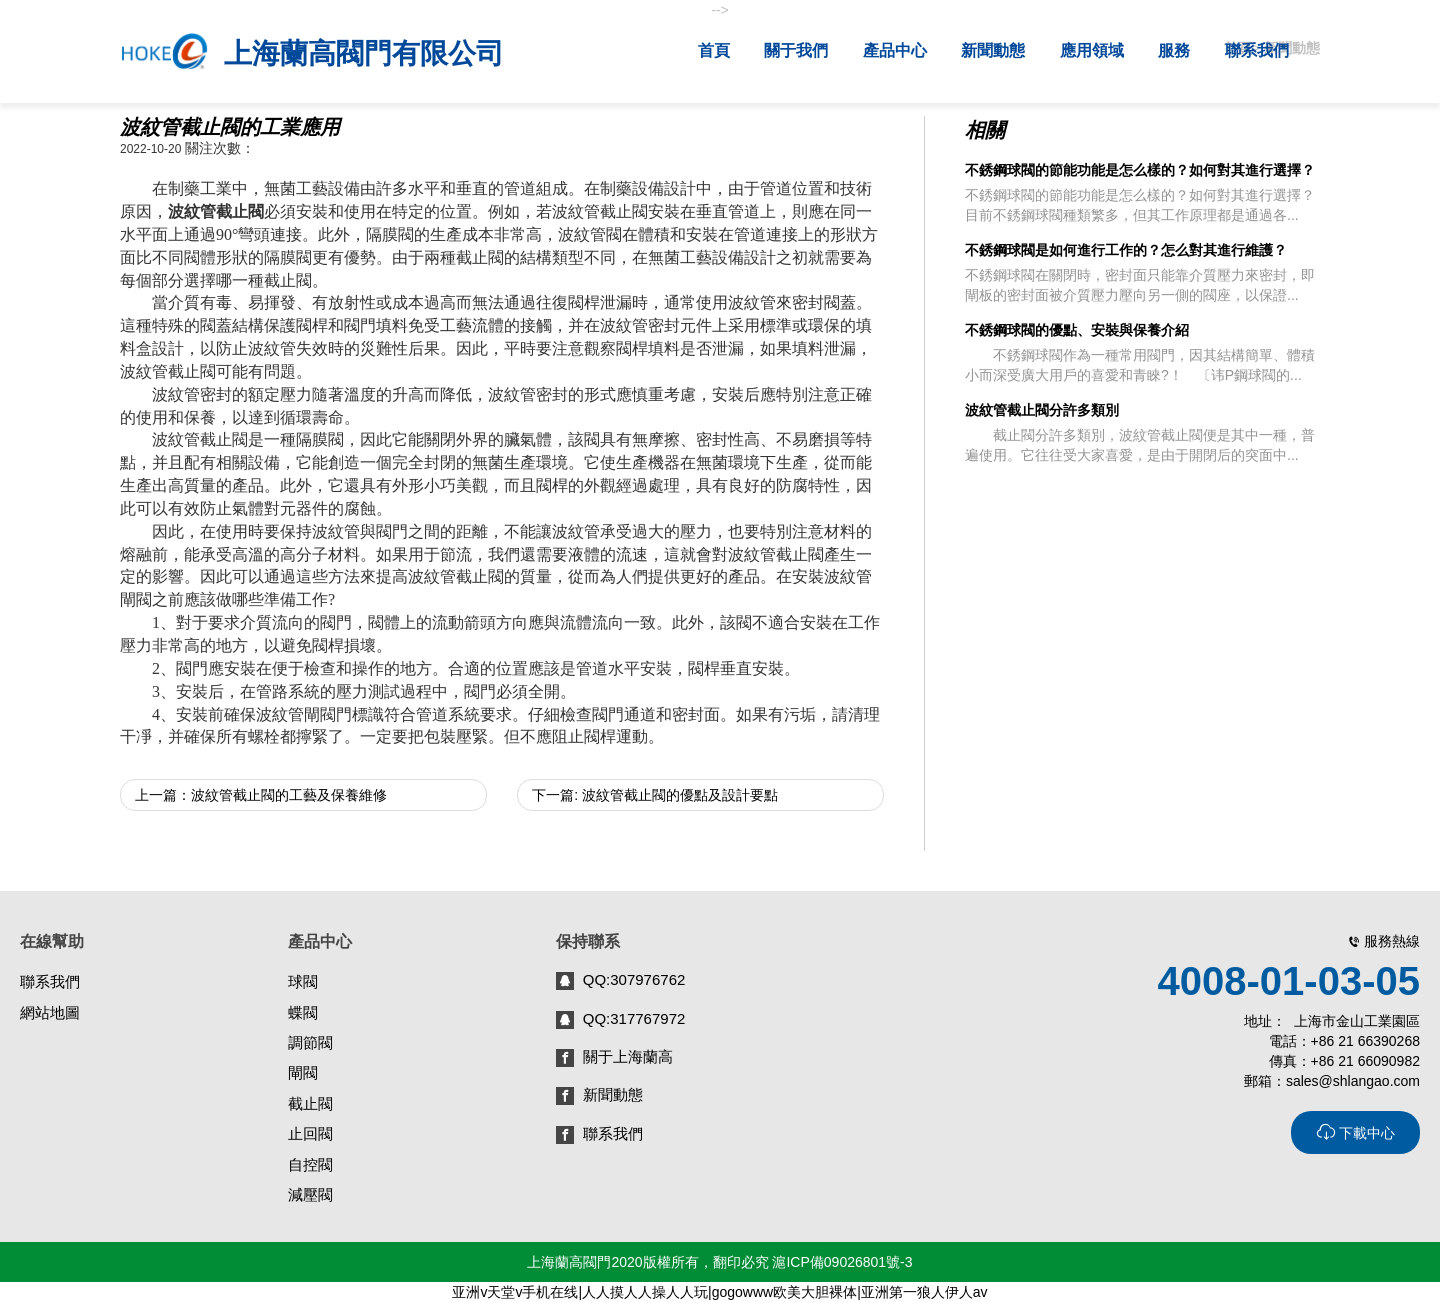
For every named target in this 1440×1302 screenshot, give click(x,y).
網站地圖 (50, 1012)
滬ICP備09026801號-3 (842, 1262)
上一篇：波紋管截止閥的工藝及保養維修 (261, 795)
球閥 (303, 981)
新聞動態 (995, 50)
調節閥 (310, 1042)
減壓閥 (310, 1194)
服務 (1176, 50)
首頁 (716, 50)
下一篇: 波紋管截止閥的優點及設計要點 (655, 795)
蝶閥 (303, 1012)
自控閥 (310, 1164)
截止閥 (310, 1103)
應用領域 (1094, 50)
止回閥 (310, 1133)
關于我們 (798, 50)
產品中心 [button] (897, 50)
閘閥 (303, 1072)
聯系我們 (1259, 50)
